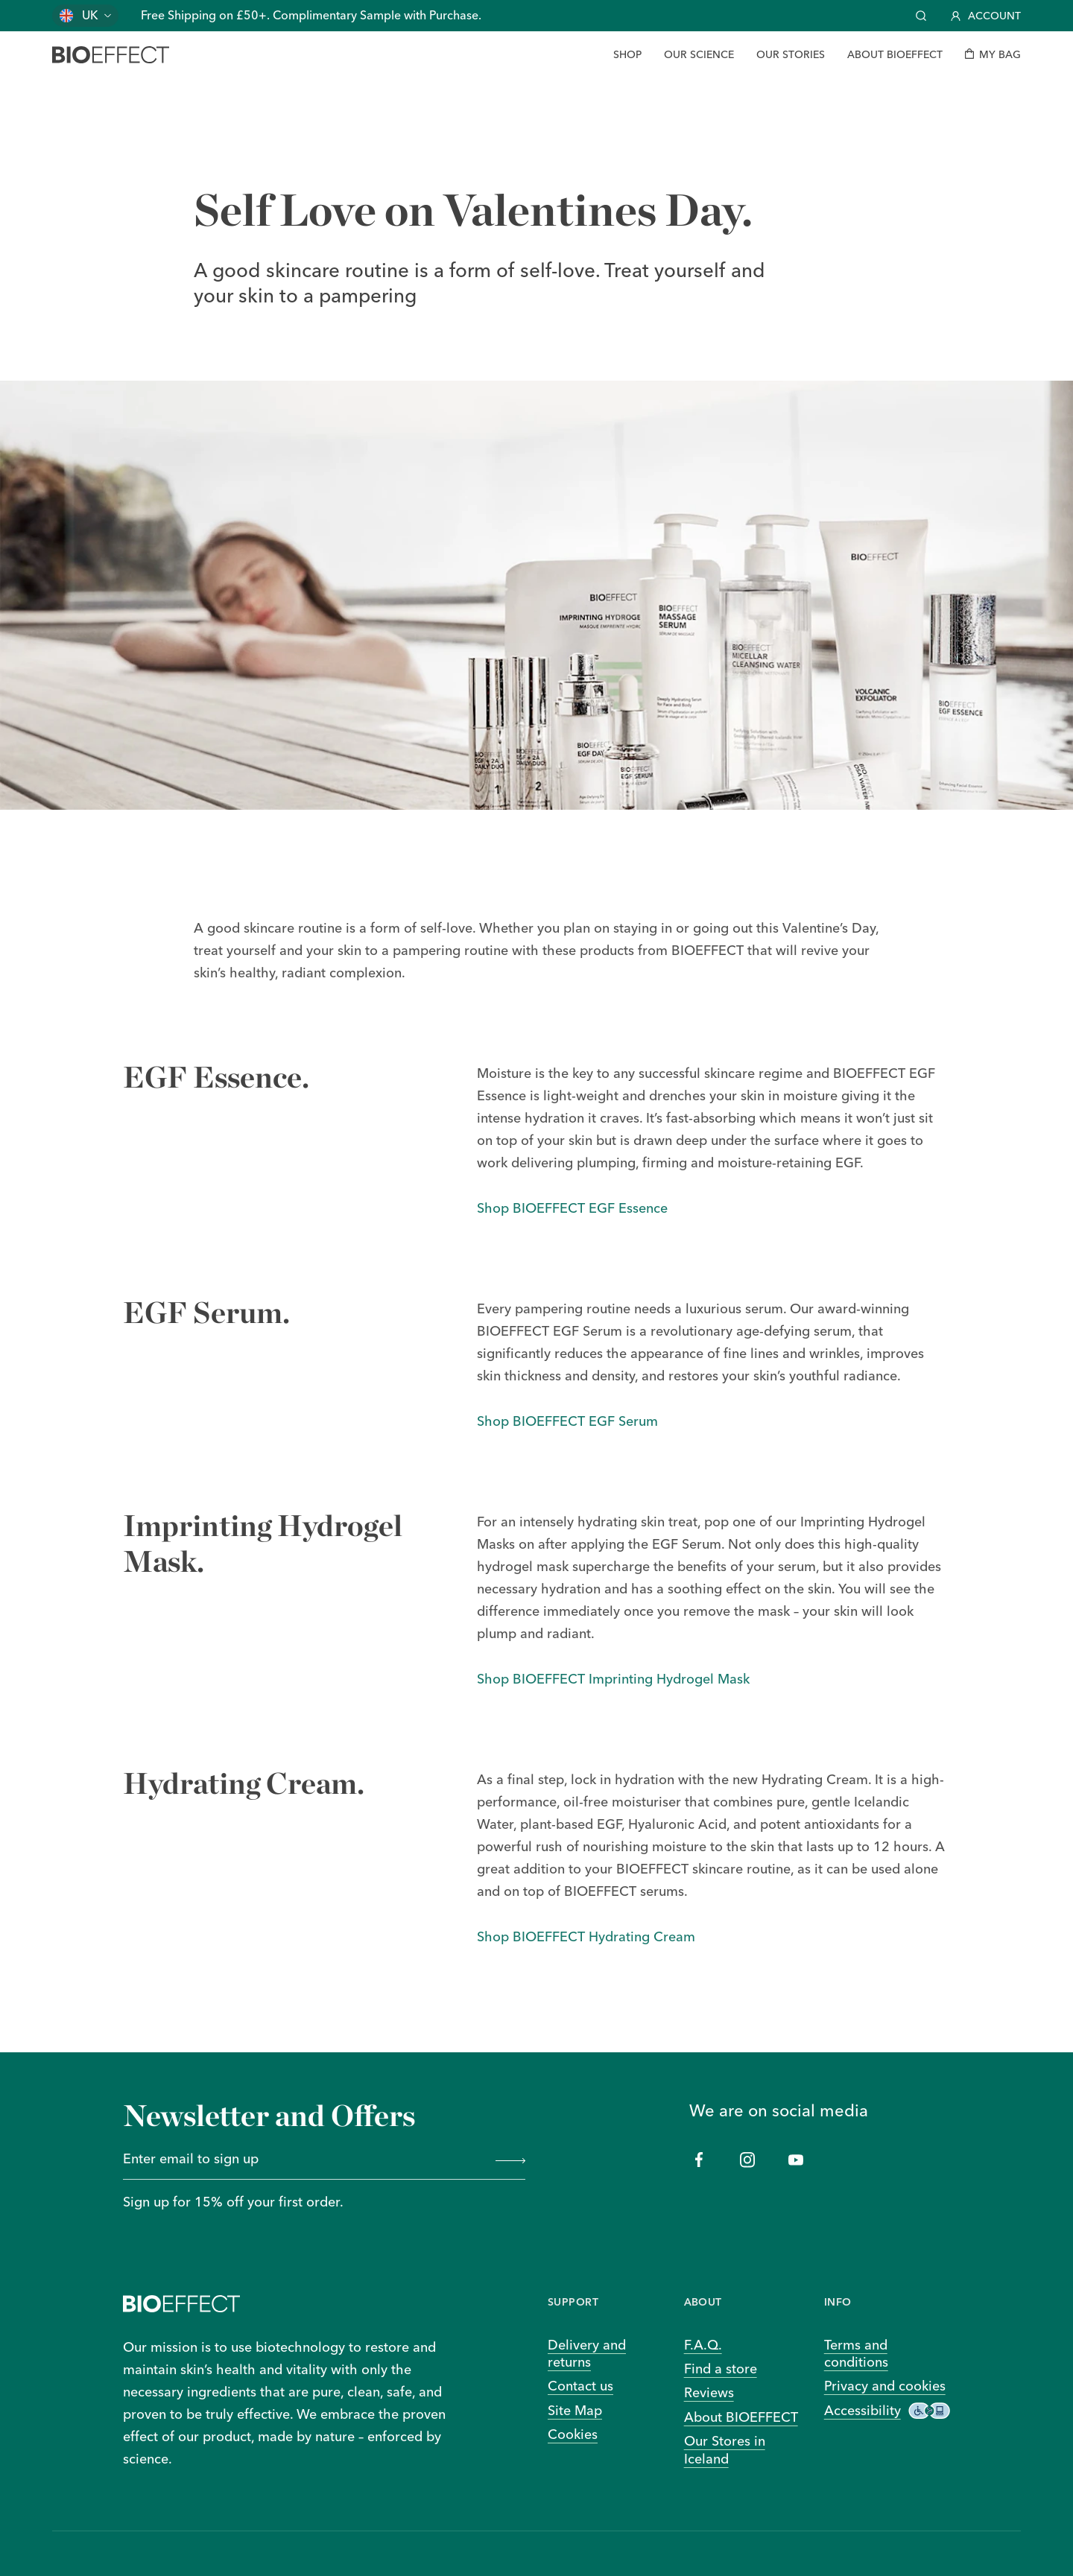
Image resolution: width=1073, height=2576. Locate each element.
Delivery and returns (587, 2353)
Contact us (580, 2385)
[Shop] (627, 54)
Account (986, 15)
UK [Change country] (90, 15)
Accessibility (887, 2411)
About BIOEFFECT (741, 2417)
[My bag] (993, 54)
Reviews (709, 2392)
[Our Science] (699, 54)
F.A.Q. (703, 2344)
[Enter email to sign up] (303, 2160)
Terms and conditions (856, 2353)
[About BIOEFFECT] (895, 54)
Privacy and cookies (885, 2385)
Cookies (573, 2434)
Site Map (575, 2410)
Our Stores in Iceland (724, 2449)
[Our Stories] (790, 54)
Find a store (720, 2368)
